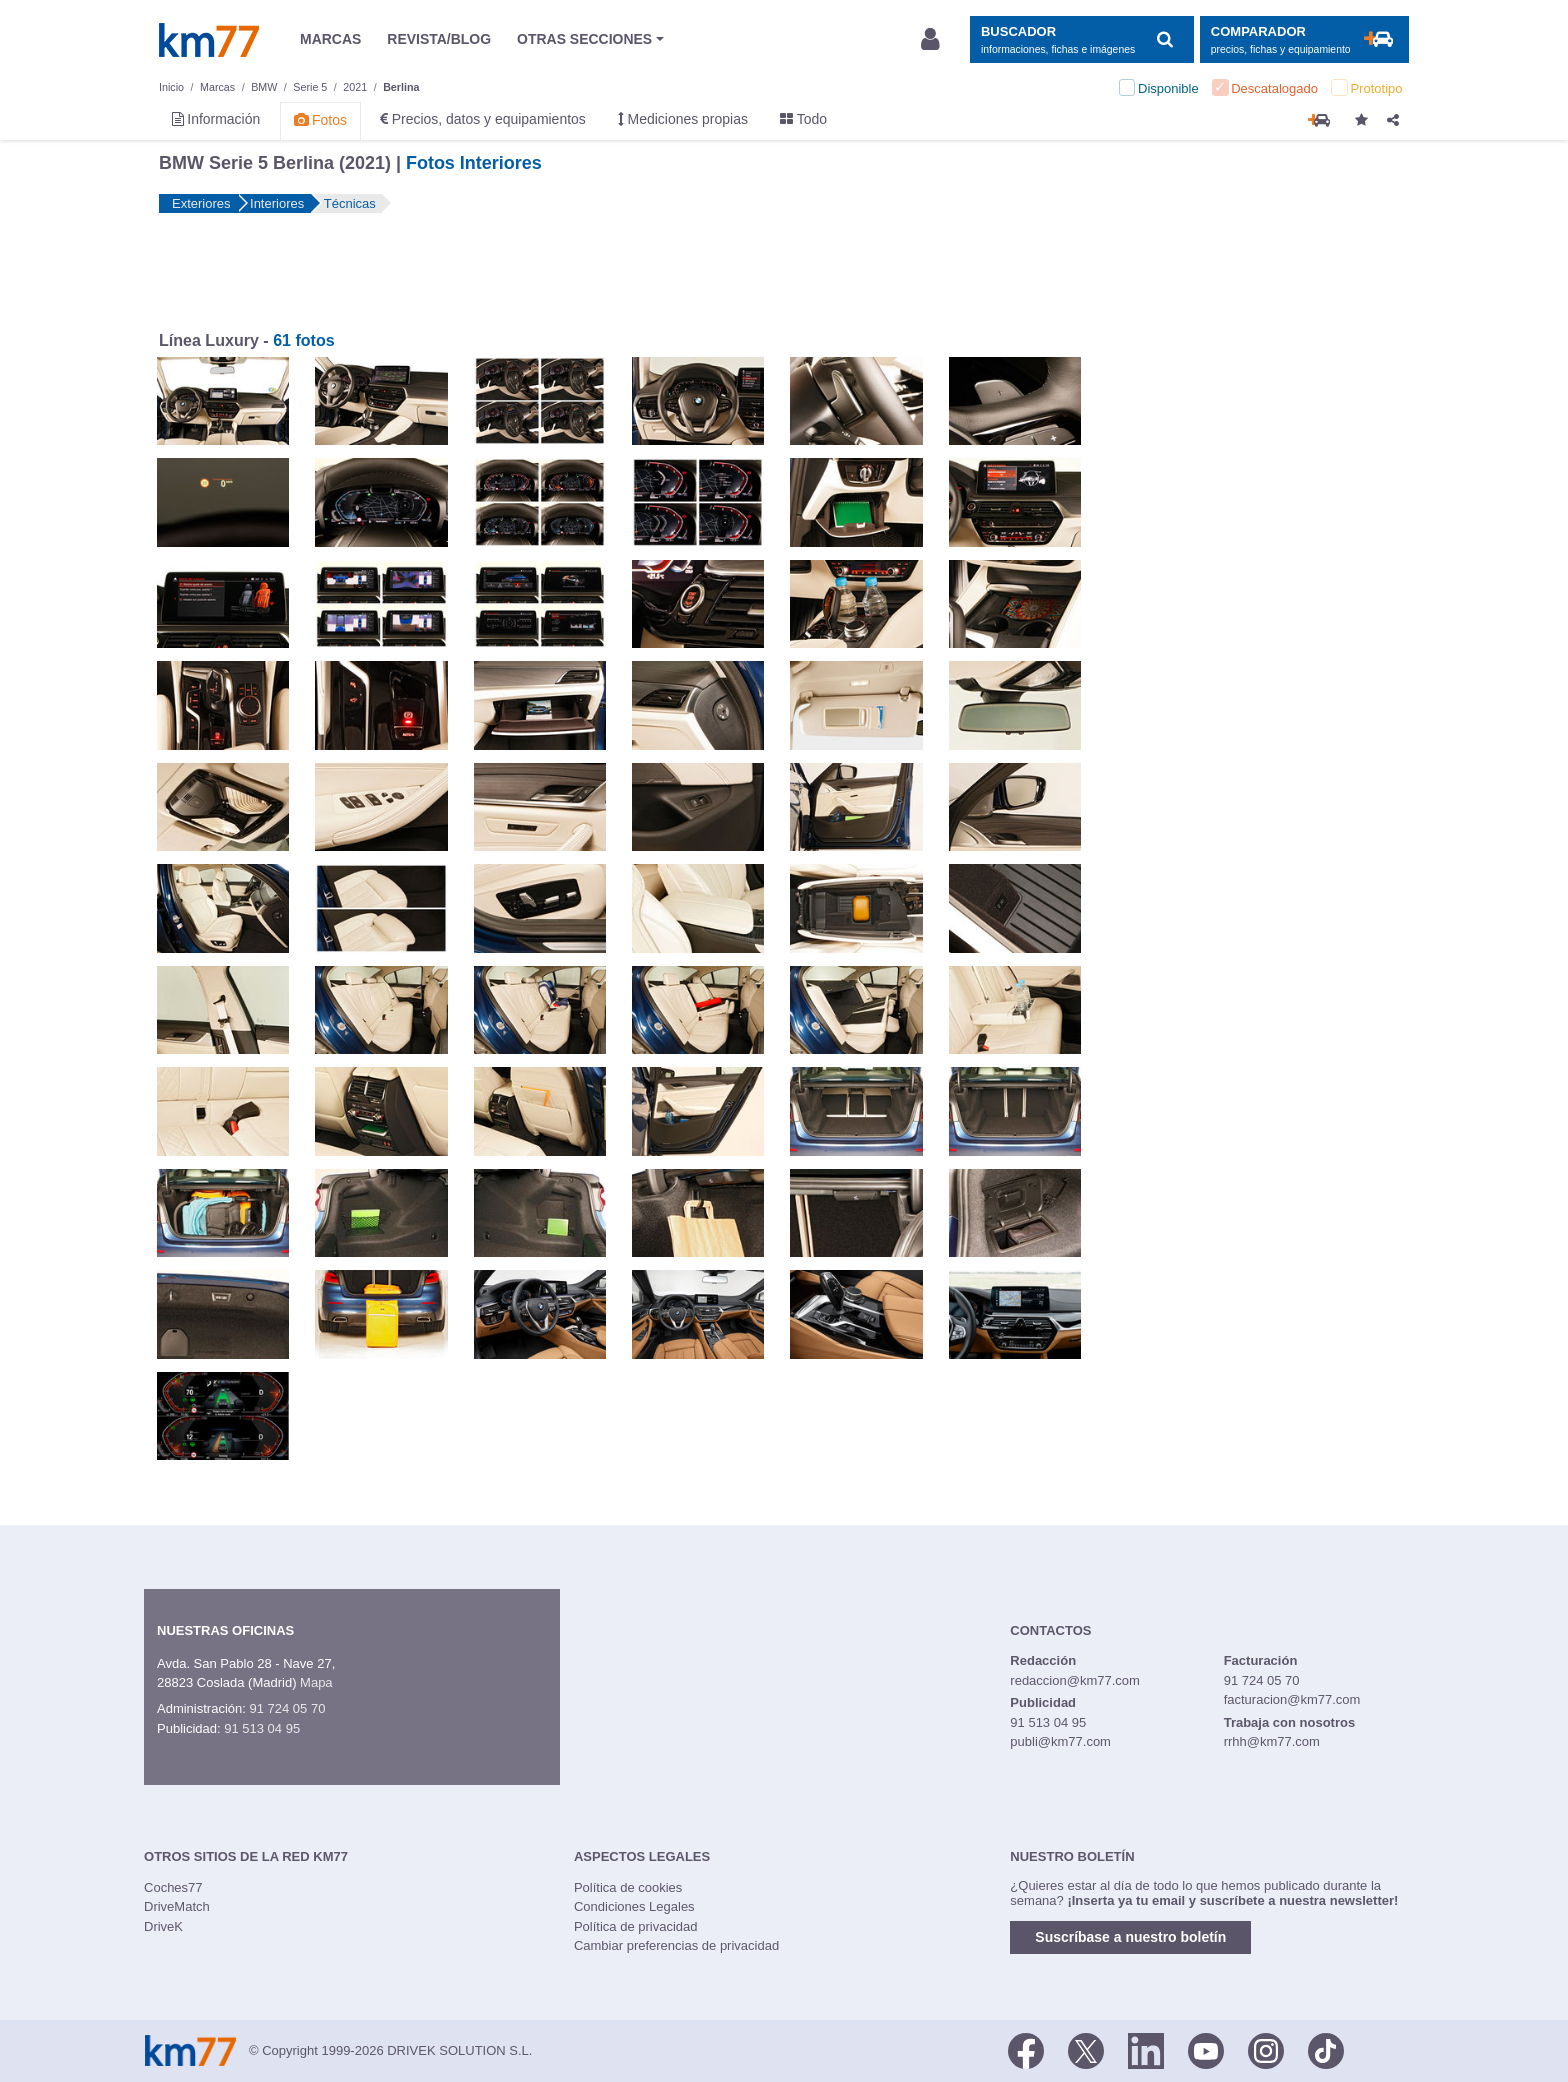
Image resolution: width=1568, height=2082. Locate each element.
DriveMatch (177, 1906)
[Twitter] (1086, 2049)
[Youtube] (1206, 2049)
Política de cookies (628, 1887)
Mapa (316, 1682)
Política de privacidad (636, 1926)
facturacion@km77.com (1292, 1699)
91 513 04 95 (262, 1728)
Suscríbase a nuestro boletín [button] (1130, 1937)
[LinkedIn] (1146, 2049)
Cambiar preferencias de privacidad (676, 1945)
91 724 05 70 (287, 1708)
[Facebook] (1026, 2049)
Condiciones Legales (634, 1906)
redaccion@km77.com (1075, 1680)
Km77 (209, 40)
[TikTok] (1326, 2049)
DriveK (163, 1926)
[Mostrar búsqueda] (1081, 39)
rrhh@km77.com (1272, 1741)
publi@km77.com (1060, 1741)
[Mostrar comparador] (1304, 39)
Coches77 (173, 1887)
